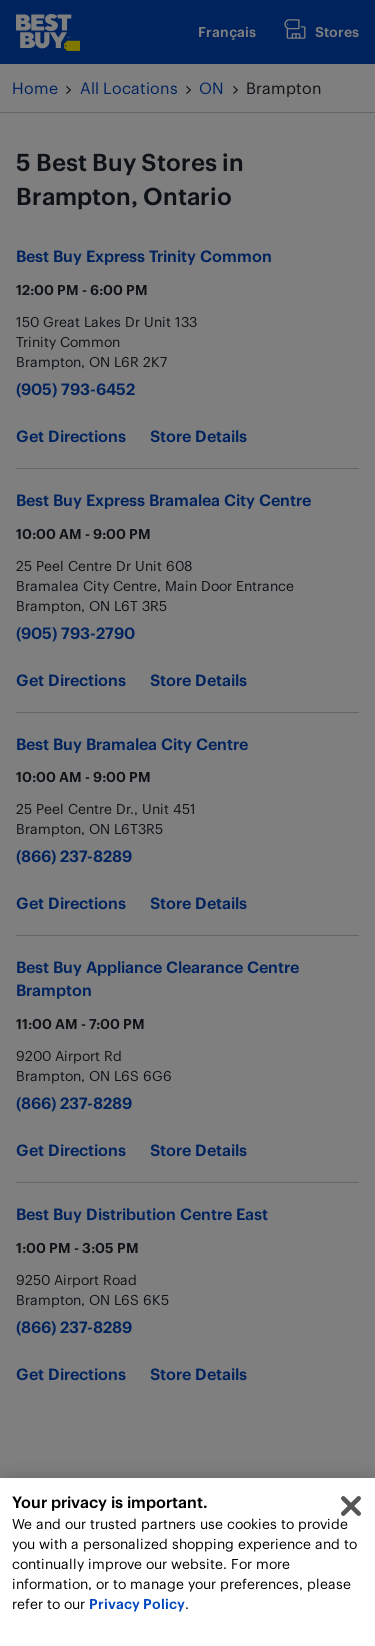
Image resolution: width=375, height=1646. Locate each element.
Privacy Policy (137, 1609)
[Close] (351, 1512)
